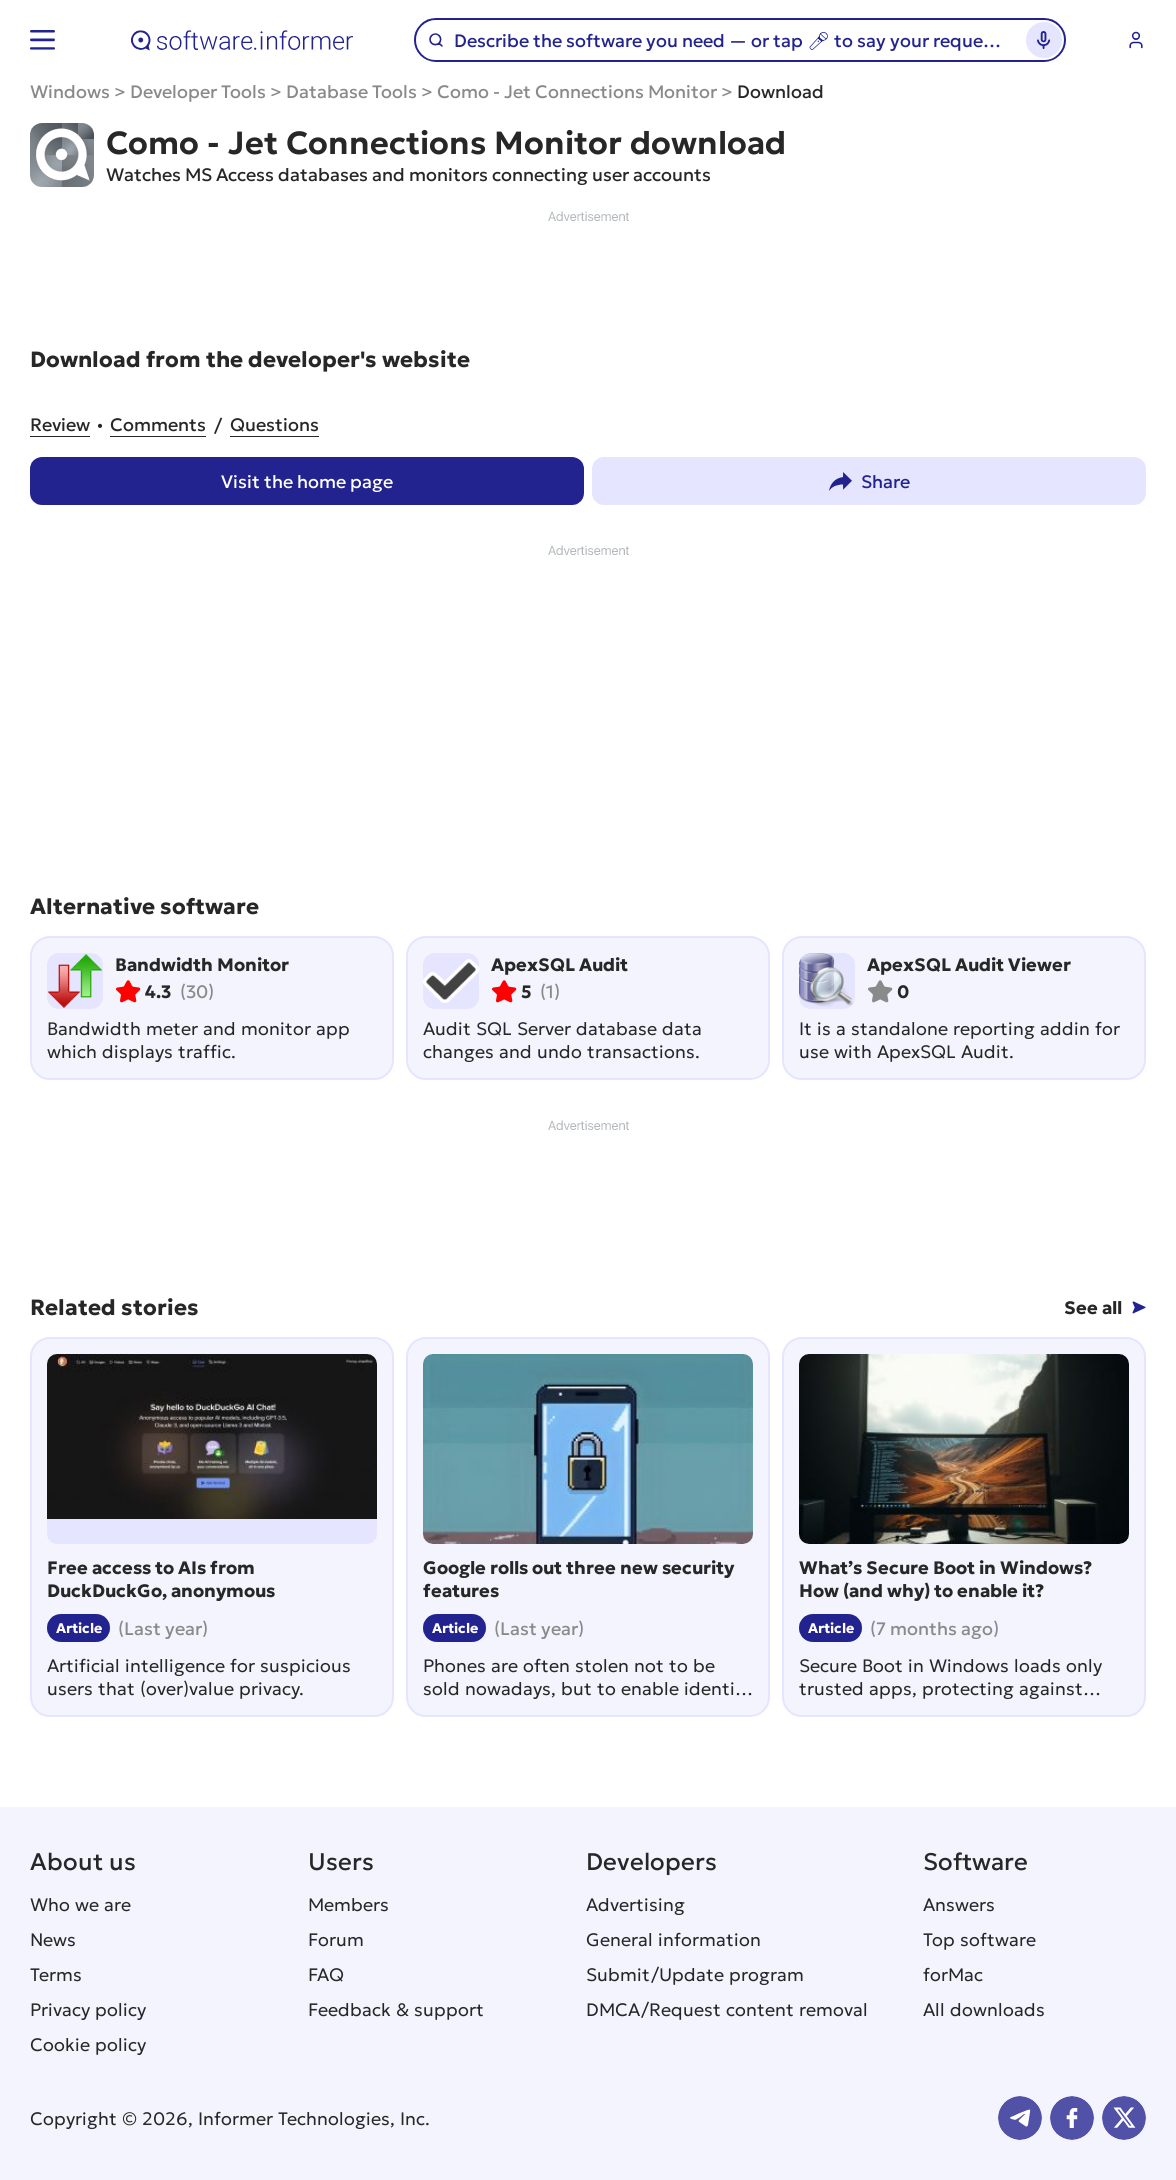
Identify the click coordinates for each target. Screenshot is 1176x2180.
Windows (70, 91)
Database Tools (351, 91)
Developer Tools (198, 91)
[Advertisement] (588, 272)
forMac (953, 1974)
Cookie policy (88, 2044)
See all (1093, 1307)
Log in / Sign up (1136, 40)
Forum (336, 1939)
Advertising (635, 1904)
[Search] (731, 40)
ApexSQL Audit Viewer (969, 964)
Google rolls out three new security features (578, 1579)
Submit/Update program (695, 1974)
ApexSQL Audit (559, 964)
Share (885, 481)
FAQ (326, 1974)
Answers (959, 1904)
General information (673, 1939)
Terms (56, 1974)
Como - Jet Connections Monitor (577, 91)
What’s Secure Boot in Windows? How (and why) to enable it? (945, 1579)
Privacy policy (88, 2009)
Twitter (1124, 2118)
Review (60, 424)
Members (348, 1904)
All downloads (984, 2009)
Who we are (80, 1904)
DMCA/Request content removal (727, 2009)
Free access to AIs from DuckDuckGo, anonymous (161, 1579)
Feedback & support (396, 2009)
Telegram (1020, 2118)
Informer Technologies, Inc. (314, 2118)
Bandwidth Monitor (202, 964)
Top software (979, 1939)
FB (1072, 2118)
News (53, 1939)
